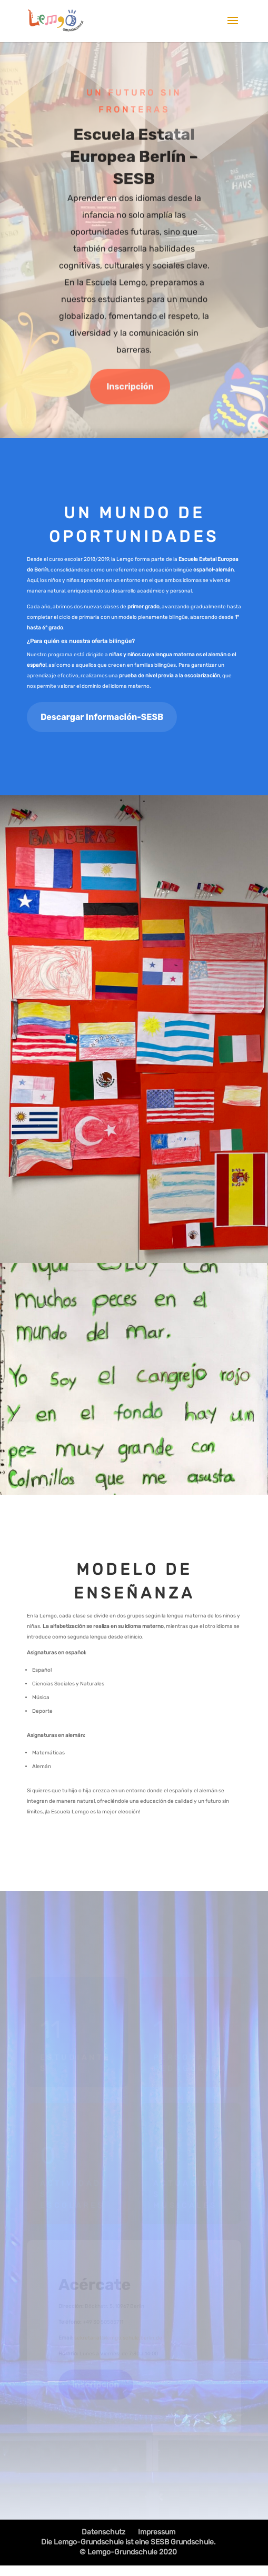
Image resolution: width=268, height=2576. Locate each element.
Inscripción (130, 388)
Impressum (156, 2532)
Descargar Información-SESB (102, 717)
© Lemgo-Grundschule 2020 (128, 2552)
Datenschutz (103, 2532)
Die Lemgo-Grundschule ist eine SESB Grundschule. (128, 2542)
